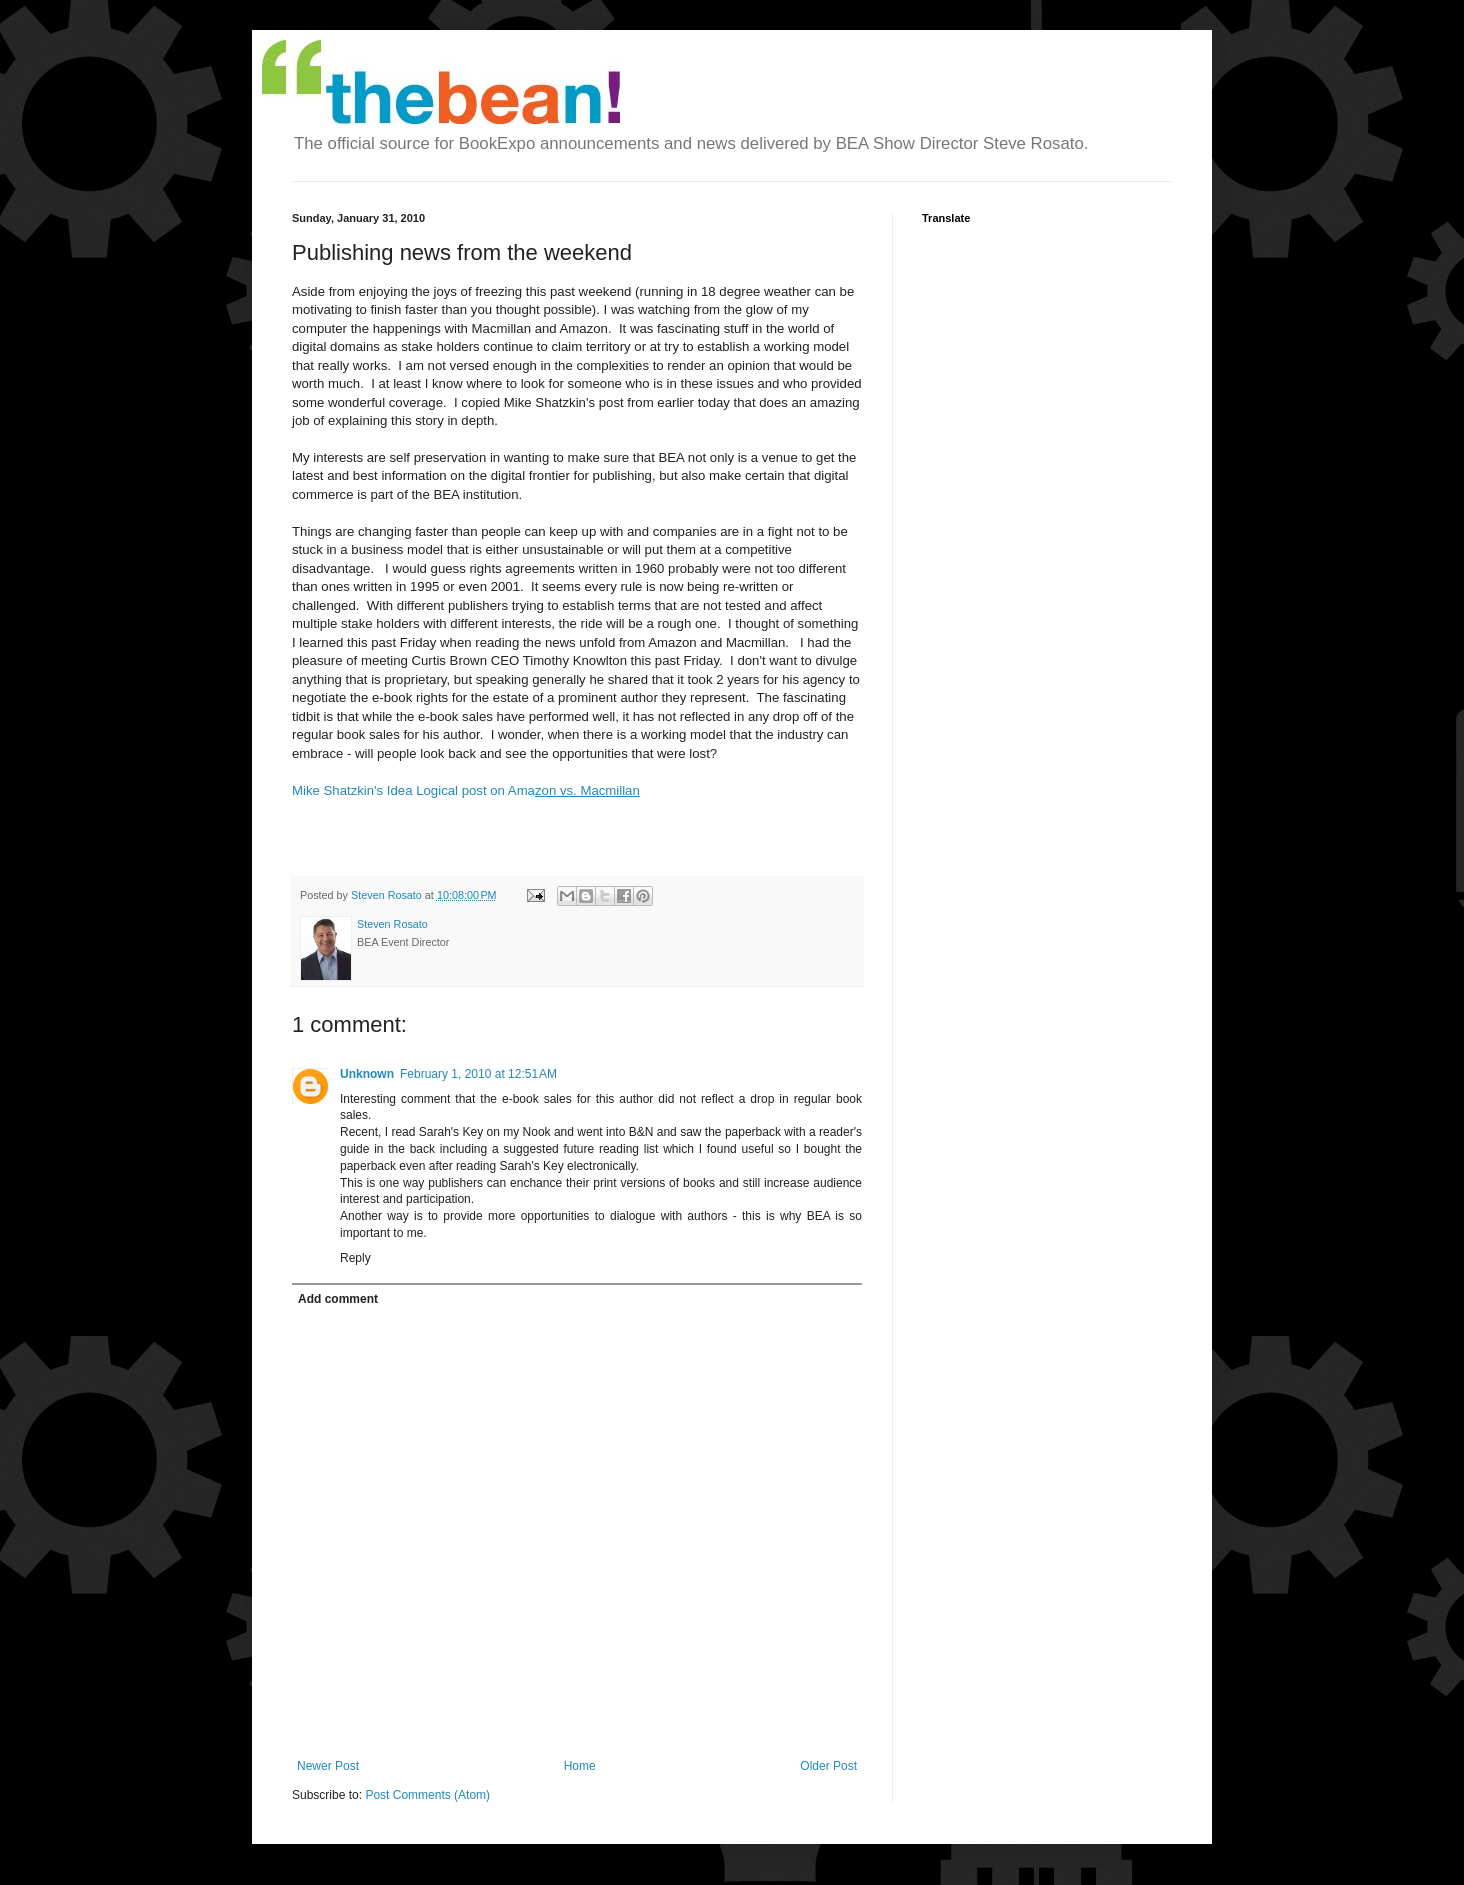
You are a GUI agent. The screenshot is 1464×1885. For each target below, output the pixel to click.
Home (580, 1766)
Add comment (338, 1299)
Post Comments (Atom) (427, 1795)
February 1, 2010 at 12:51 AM (478, 1074)
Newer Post (328, 1766)
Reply (355, 1258)
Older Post (828, 1766)
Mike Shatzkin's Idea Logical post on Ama (466, 790)
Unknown (367, 1074)
